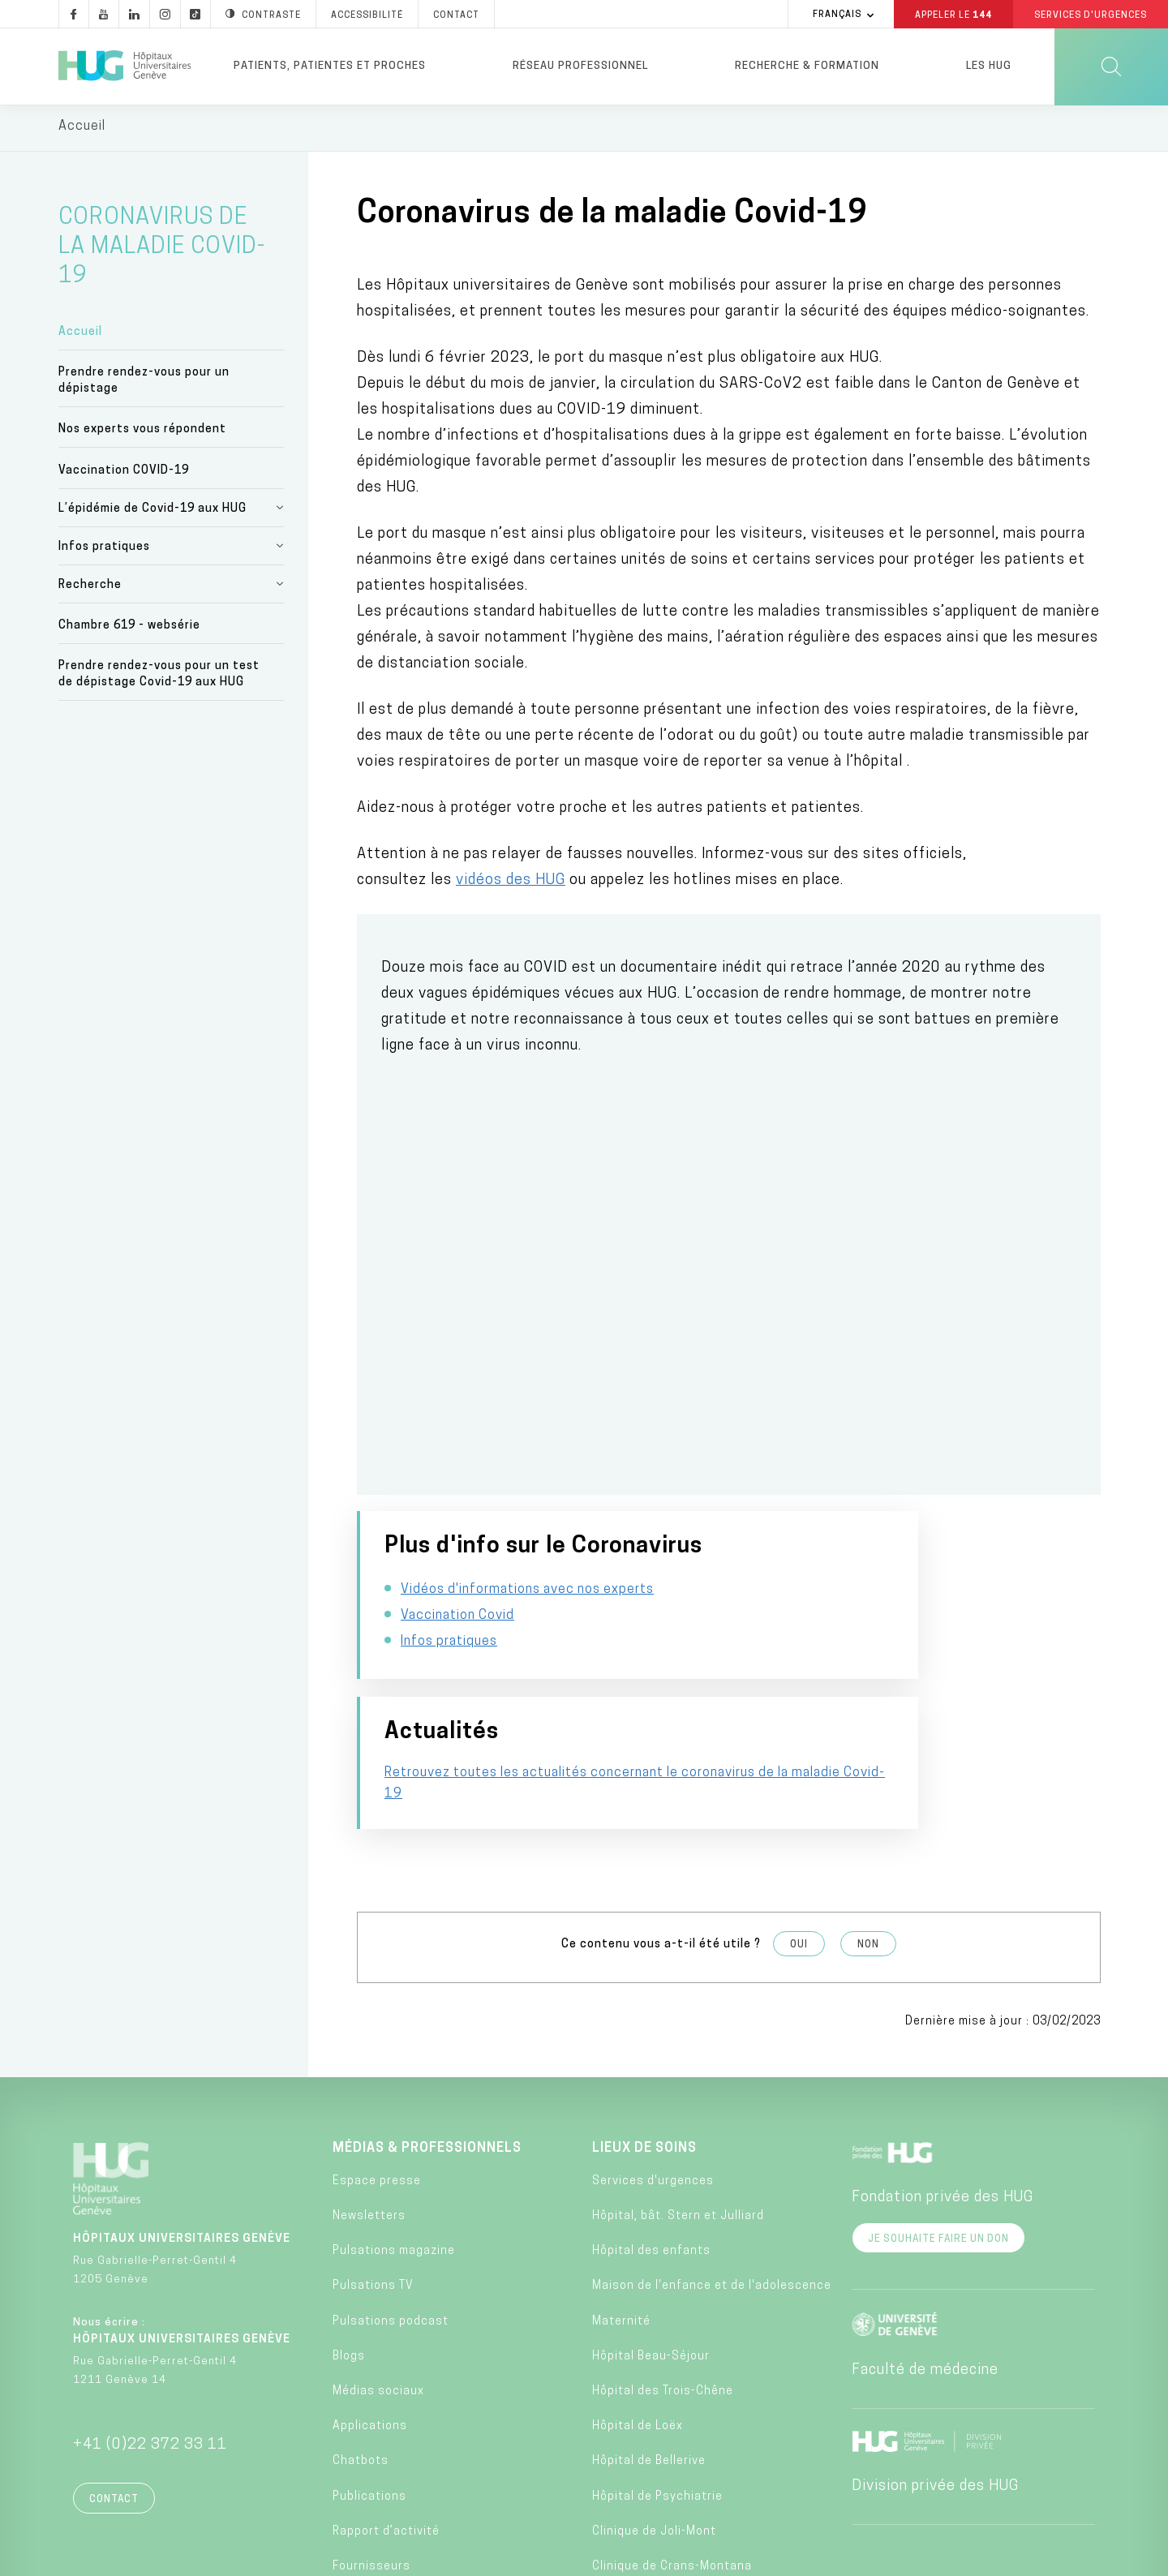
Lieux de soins (644, 2030)
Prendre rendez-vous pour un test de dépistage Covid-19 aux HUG (159, 677)
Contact (114, 2382)
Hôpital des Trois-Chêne (662, 2274)
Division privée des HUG (935, 2368)
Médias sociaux (378, 2274)
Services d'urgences (653, 2064)
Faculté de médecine (925, 2252)
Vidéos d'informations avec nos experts (527, 1615)
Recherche (90, 588)
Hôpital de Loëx (637, 2309)
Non (868, 1827)
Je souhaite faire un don (938, 2122)
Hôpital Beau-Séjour (651, 2239)
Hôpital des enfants (651, 2133)
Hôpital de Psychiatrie (657, 2379)
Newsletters (369, 2099)
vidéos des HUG (510, 883)
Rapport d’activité (386, 2414)
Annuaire (504, 2558)
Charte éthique (652, 2558)
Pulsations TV (373, 2168)
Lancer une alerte (823, 2558)
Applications (370, 2309)
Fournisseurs (371, 2449)
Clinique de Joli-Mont (654, 2414)
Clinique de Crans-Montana (672, 2449)
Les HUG (988, 66)
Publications (369, 2379)
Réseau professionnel (580, 66)
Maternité (621, 2204)
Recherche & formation (807, 66)
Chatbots (361, 2344)
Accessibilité (275, 2557)
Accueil (80, 335)
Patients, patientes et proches (330, 66)
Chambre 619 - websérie (129, 629)
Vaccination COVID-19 (123, 474)
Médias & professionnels (427, 2030)
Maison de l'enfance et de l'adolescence (711, 2168)
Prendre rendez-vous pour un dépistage (144, 385)
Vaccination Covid (457, 1641)
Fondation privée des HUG (942, 2080)
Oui (799, 1827)
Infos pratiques (104, 550)
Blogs (349, 2239)
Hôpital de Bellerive (649, 2344)
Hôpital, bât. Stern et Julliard (678, 2099)
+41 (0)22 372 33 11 (150, 2327)
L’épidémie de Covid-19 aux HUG (152, 512)
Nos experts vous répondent (142, 433)
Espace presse (377, 2064)
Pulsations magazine (394, 2133)
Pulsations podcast (391, 2204)
